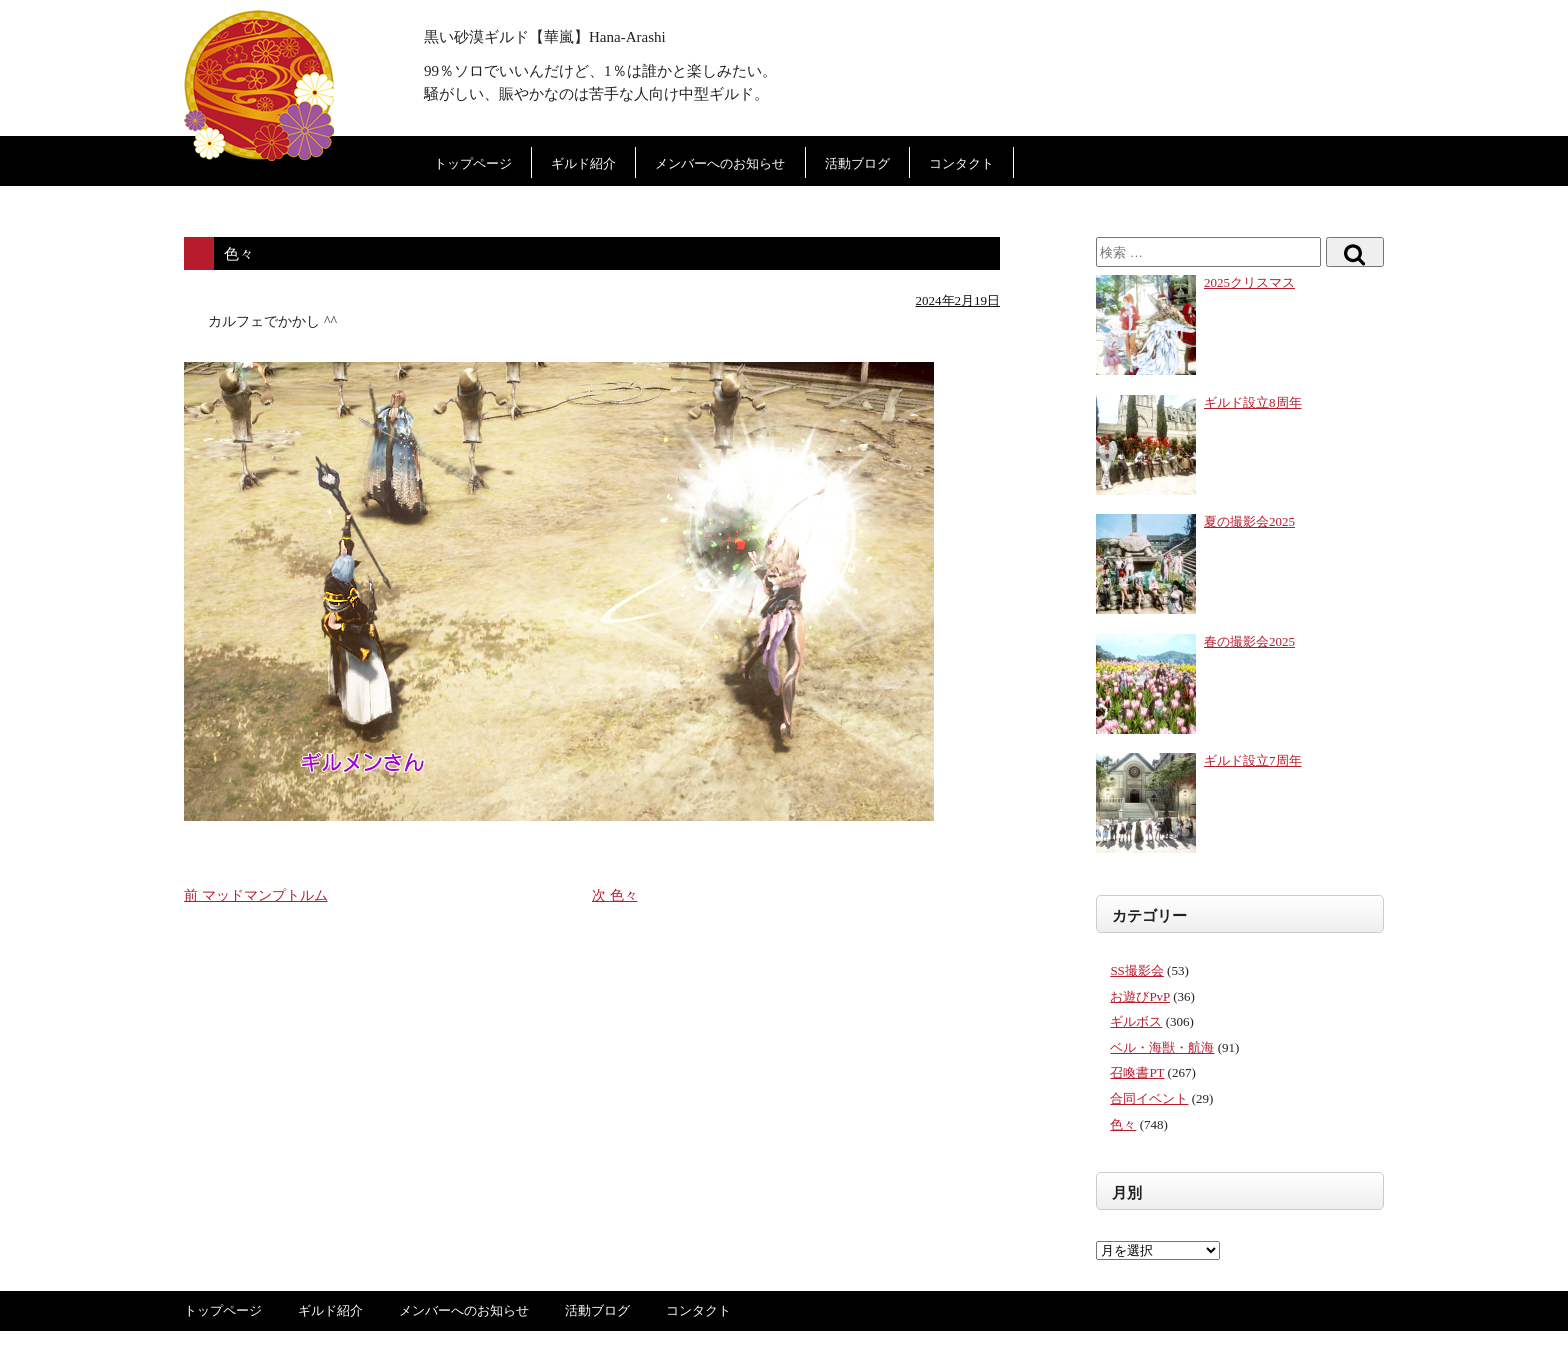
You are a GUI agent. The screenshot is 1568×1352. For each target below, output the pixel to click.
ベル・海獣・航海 (1162, 1047)
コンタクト (961, 163)
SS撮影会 (1136, 970)
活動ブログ (857, 163)
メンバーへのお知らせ (720, 163)
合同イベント (1149, 1098)
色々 (1123, 1124)
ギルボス (1136, 1021)
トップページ (473, 163)
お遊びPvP (1139, 996)
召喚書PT (1137, 1072)
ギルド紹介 (583, 163)
